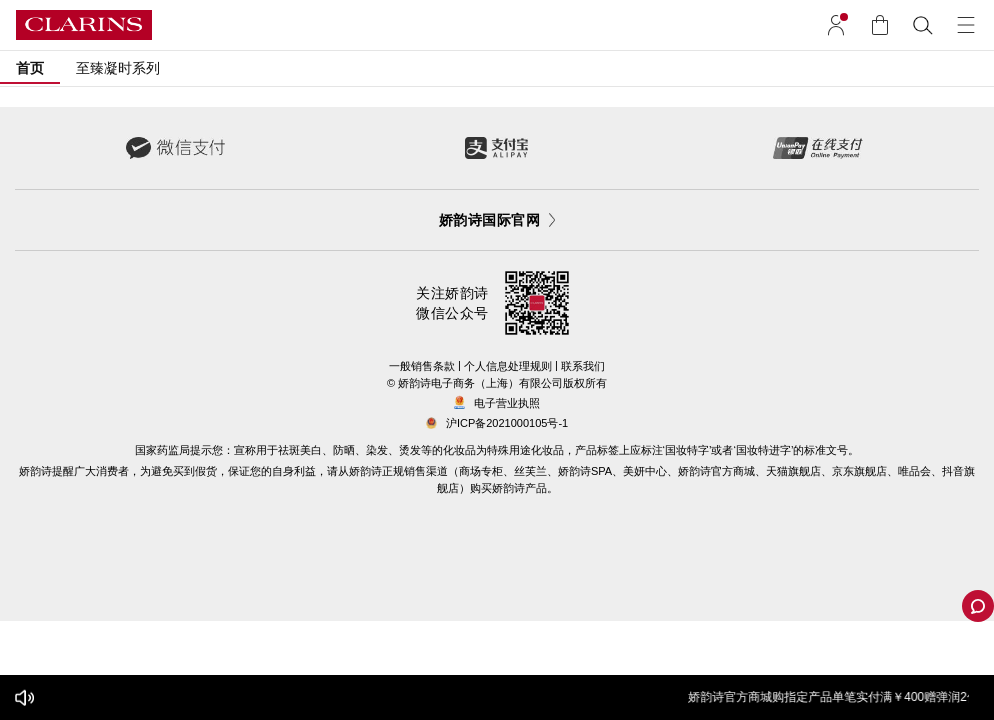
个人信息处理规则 (508, 366)
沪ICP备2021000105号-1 (507, 423)
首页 (30, 68)
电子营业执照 (497, 403)
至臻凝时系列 (118, 68)
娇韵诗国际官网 (497, 220)
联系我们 (583, 366)
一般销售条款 (422, 366)
